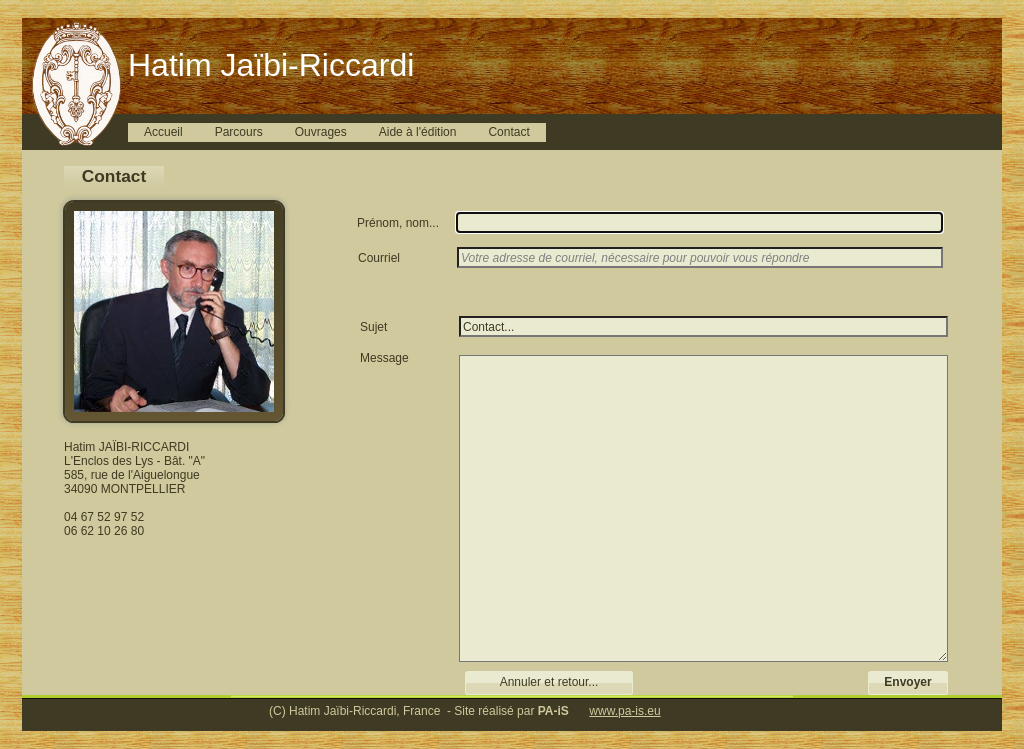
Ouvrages (321, 132)
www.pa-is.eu (624, 711)
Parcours (239, 132)
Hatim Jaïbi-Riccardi (271, 65)
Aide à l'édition (418, 132)
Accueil (163, 132)
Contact (508, 132)
